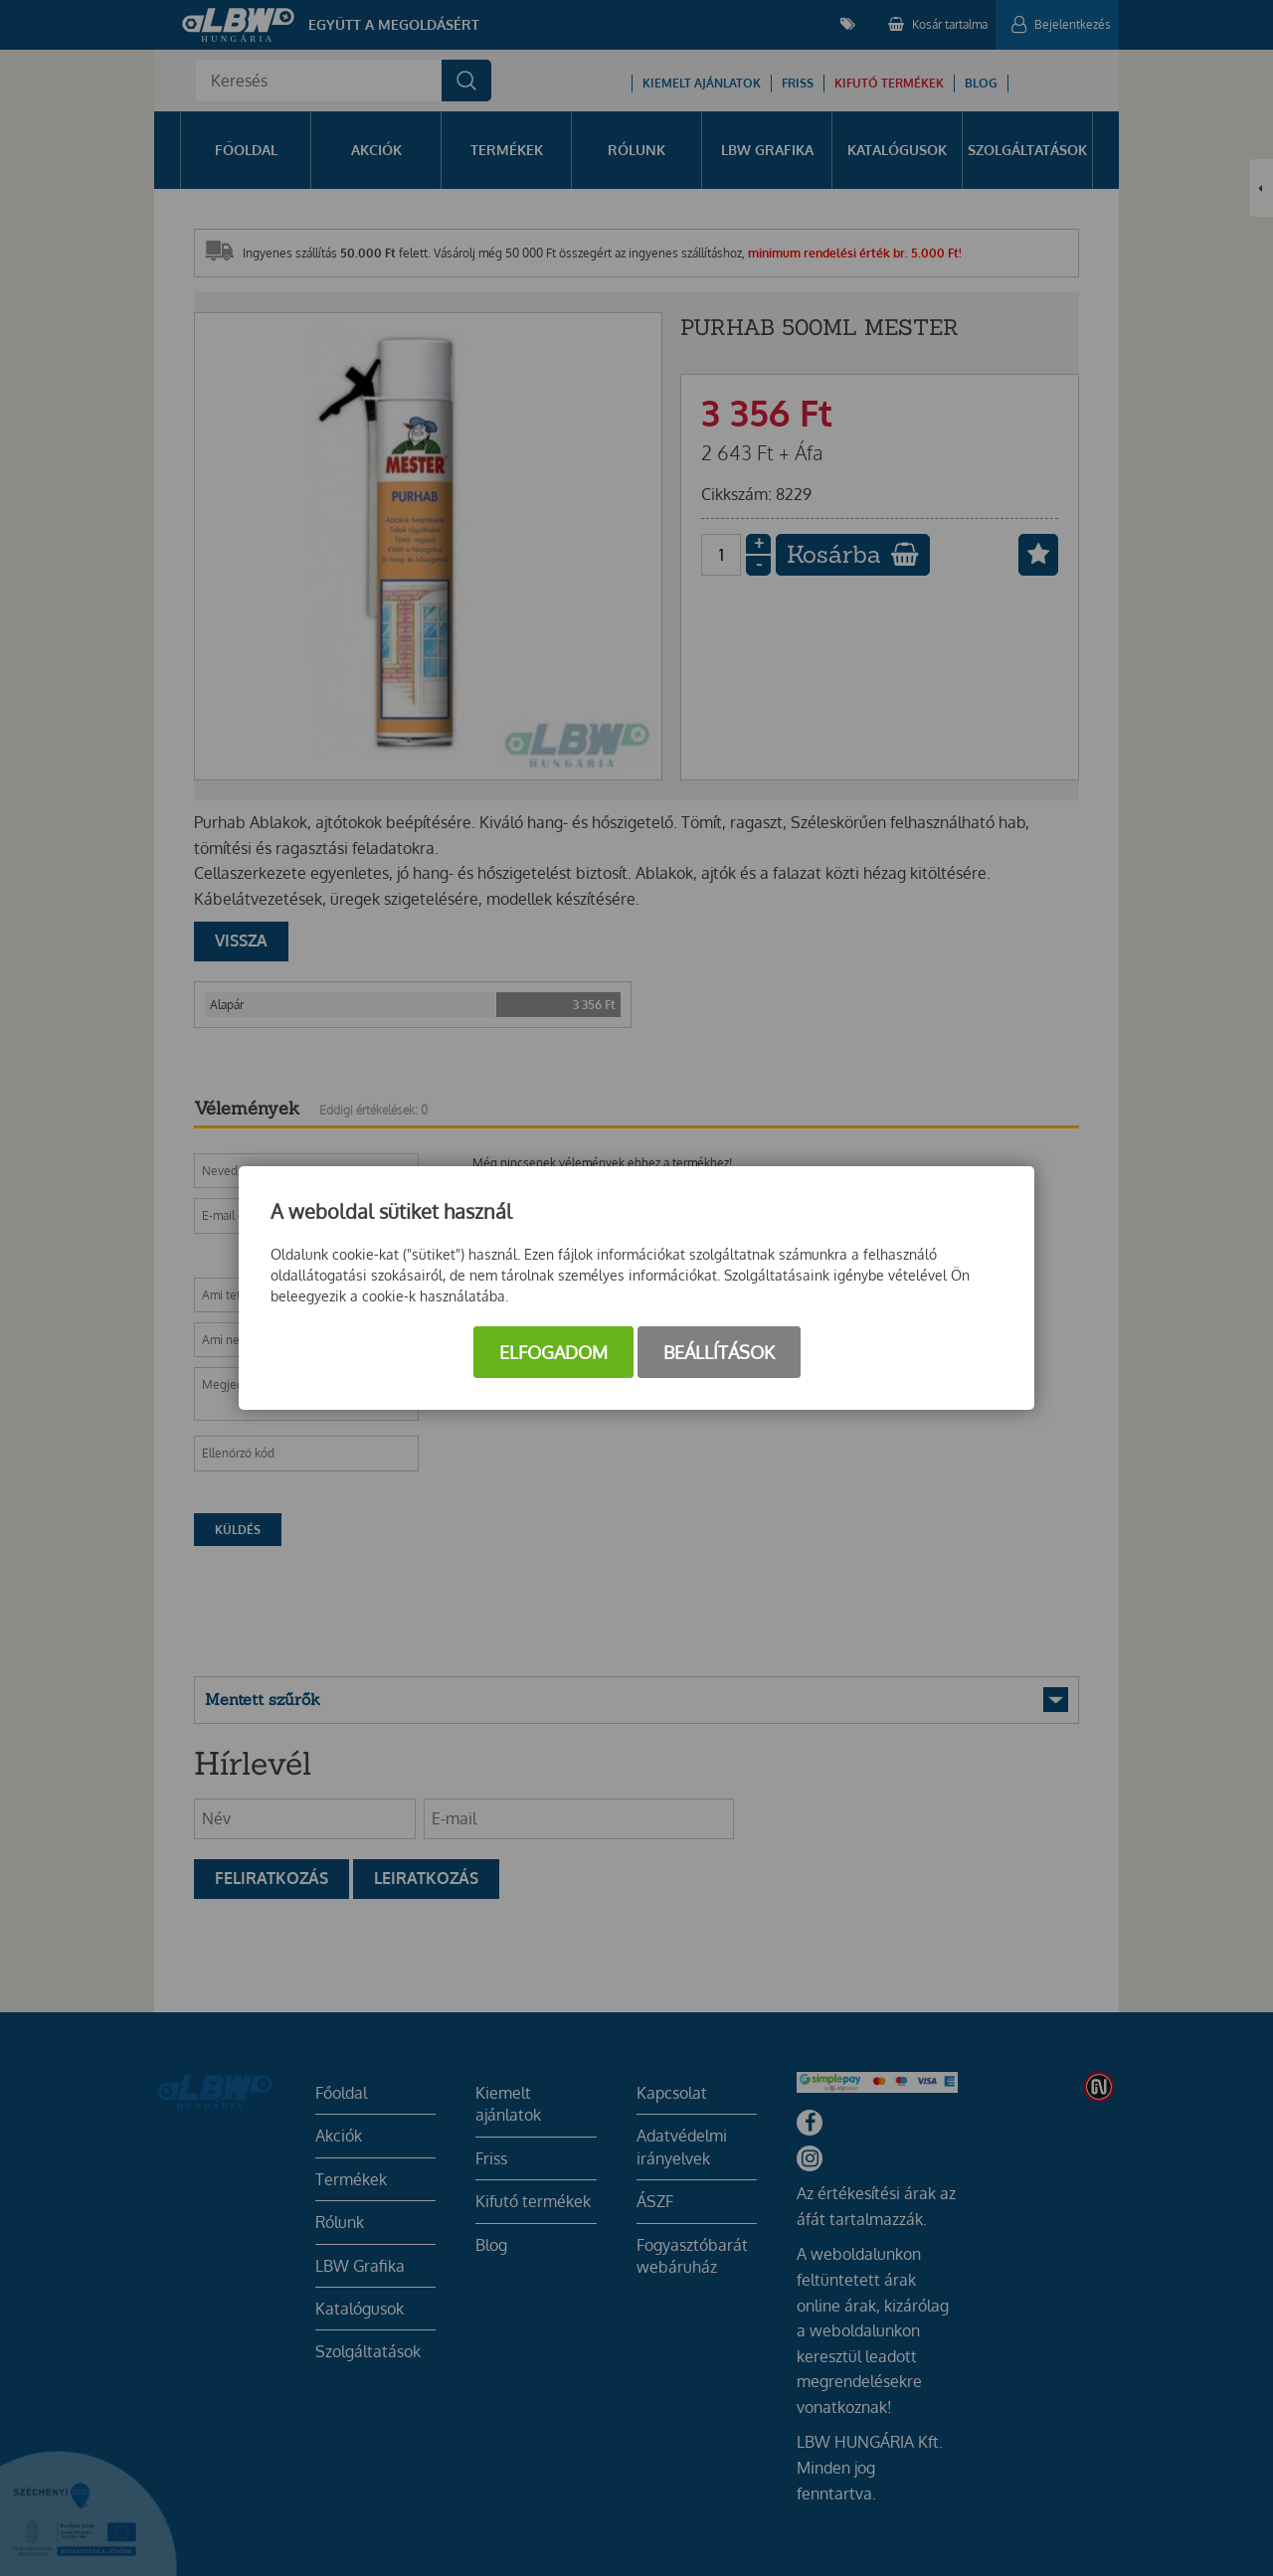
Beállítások (719, 1352)
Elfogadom (553, 1352)
